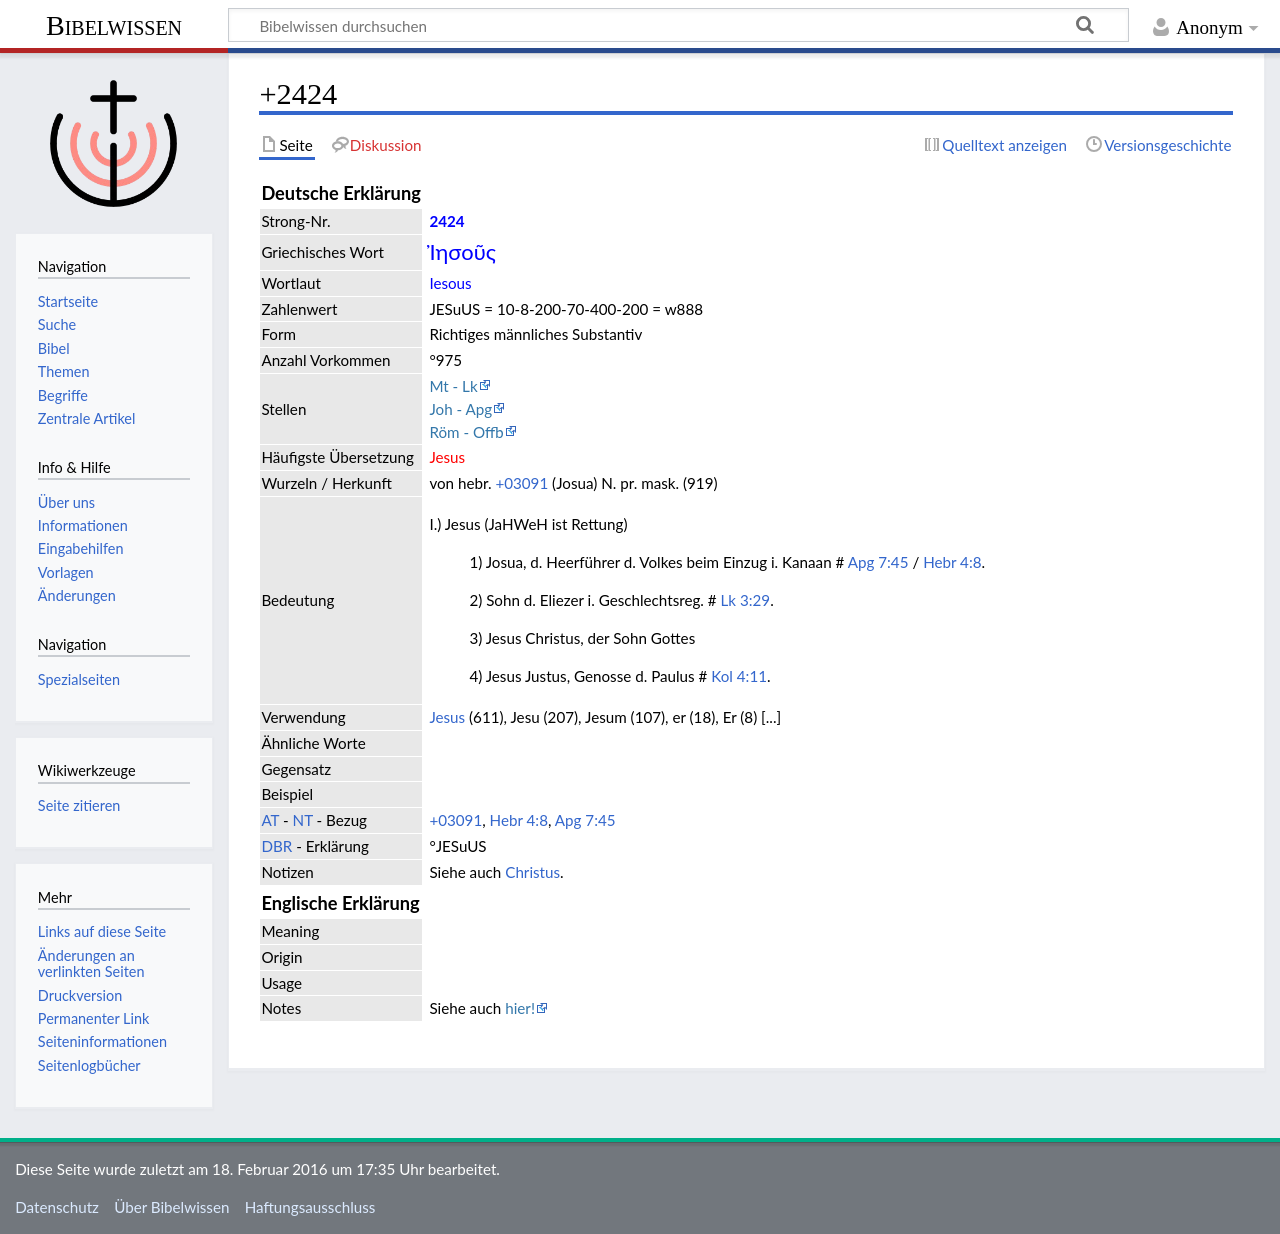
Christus (532, 872)
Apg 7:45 (878, 562)
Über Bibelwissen (171, 1207)
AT (270, 820)
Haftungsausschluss (310, 1207)
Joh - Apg (460, 409)
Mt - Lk (453, 386)
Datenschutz (57, 1207)
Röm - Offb (466, 432)
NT (303, 820)
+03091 (521, 483)
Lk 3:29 (746, 600)
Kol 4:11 (739, 676)
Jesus (447, 717)
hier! (520, 1008)
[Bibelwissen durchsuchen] (678, 25)
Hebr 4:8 (952, 562)
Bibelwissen (114, 25)
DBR (276, 846)
